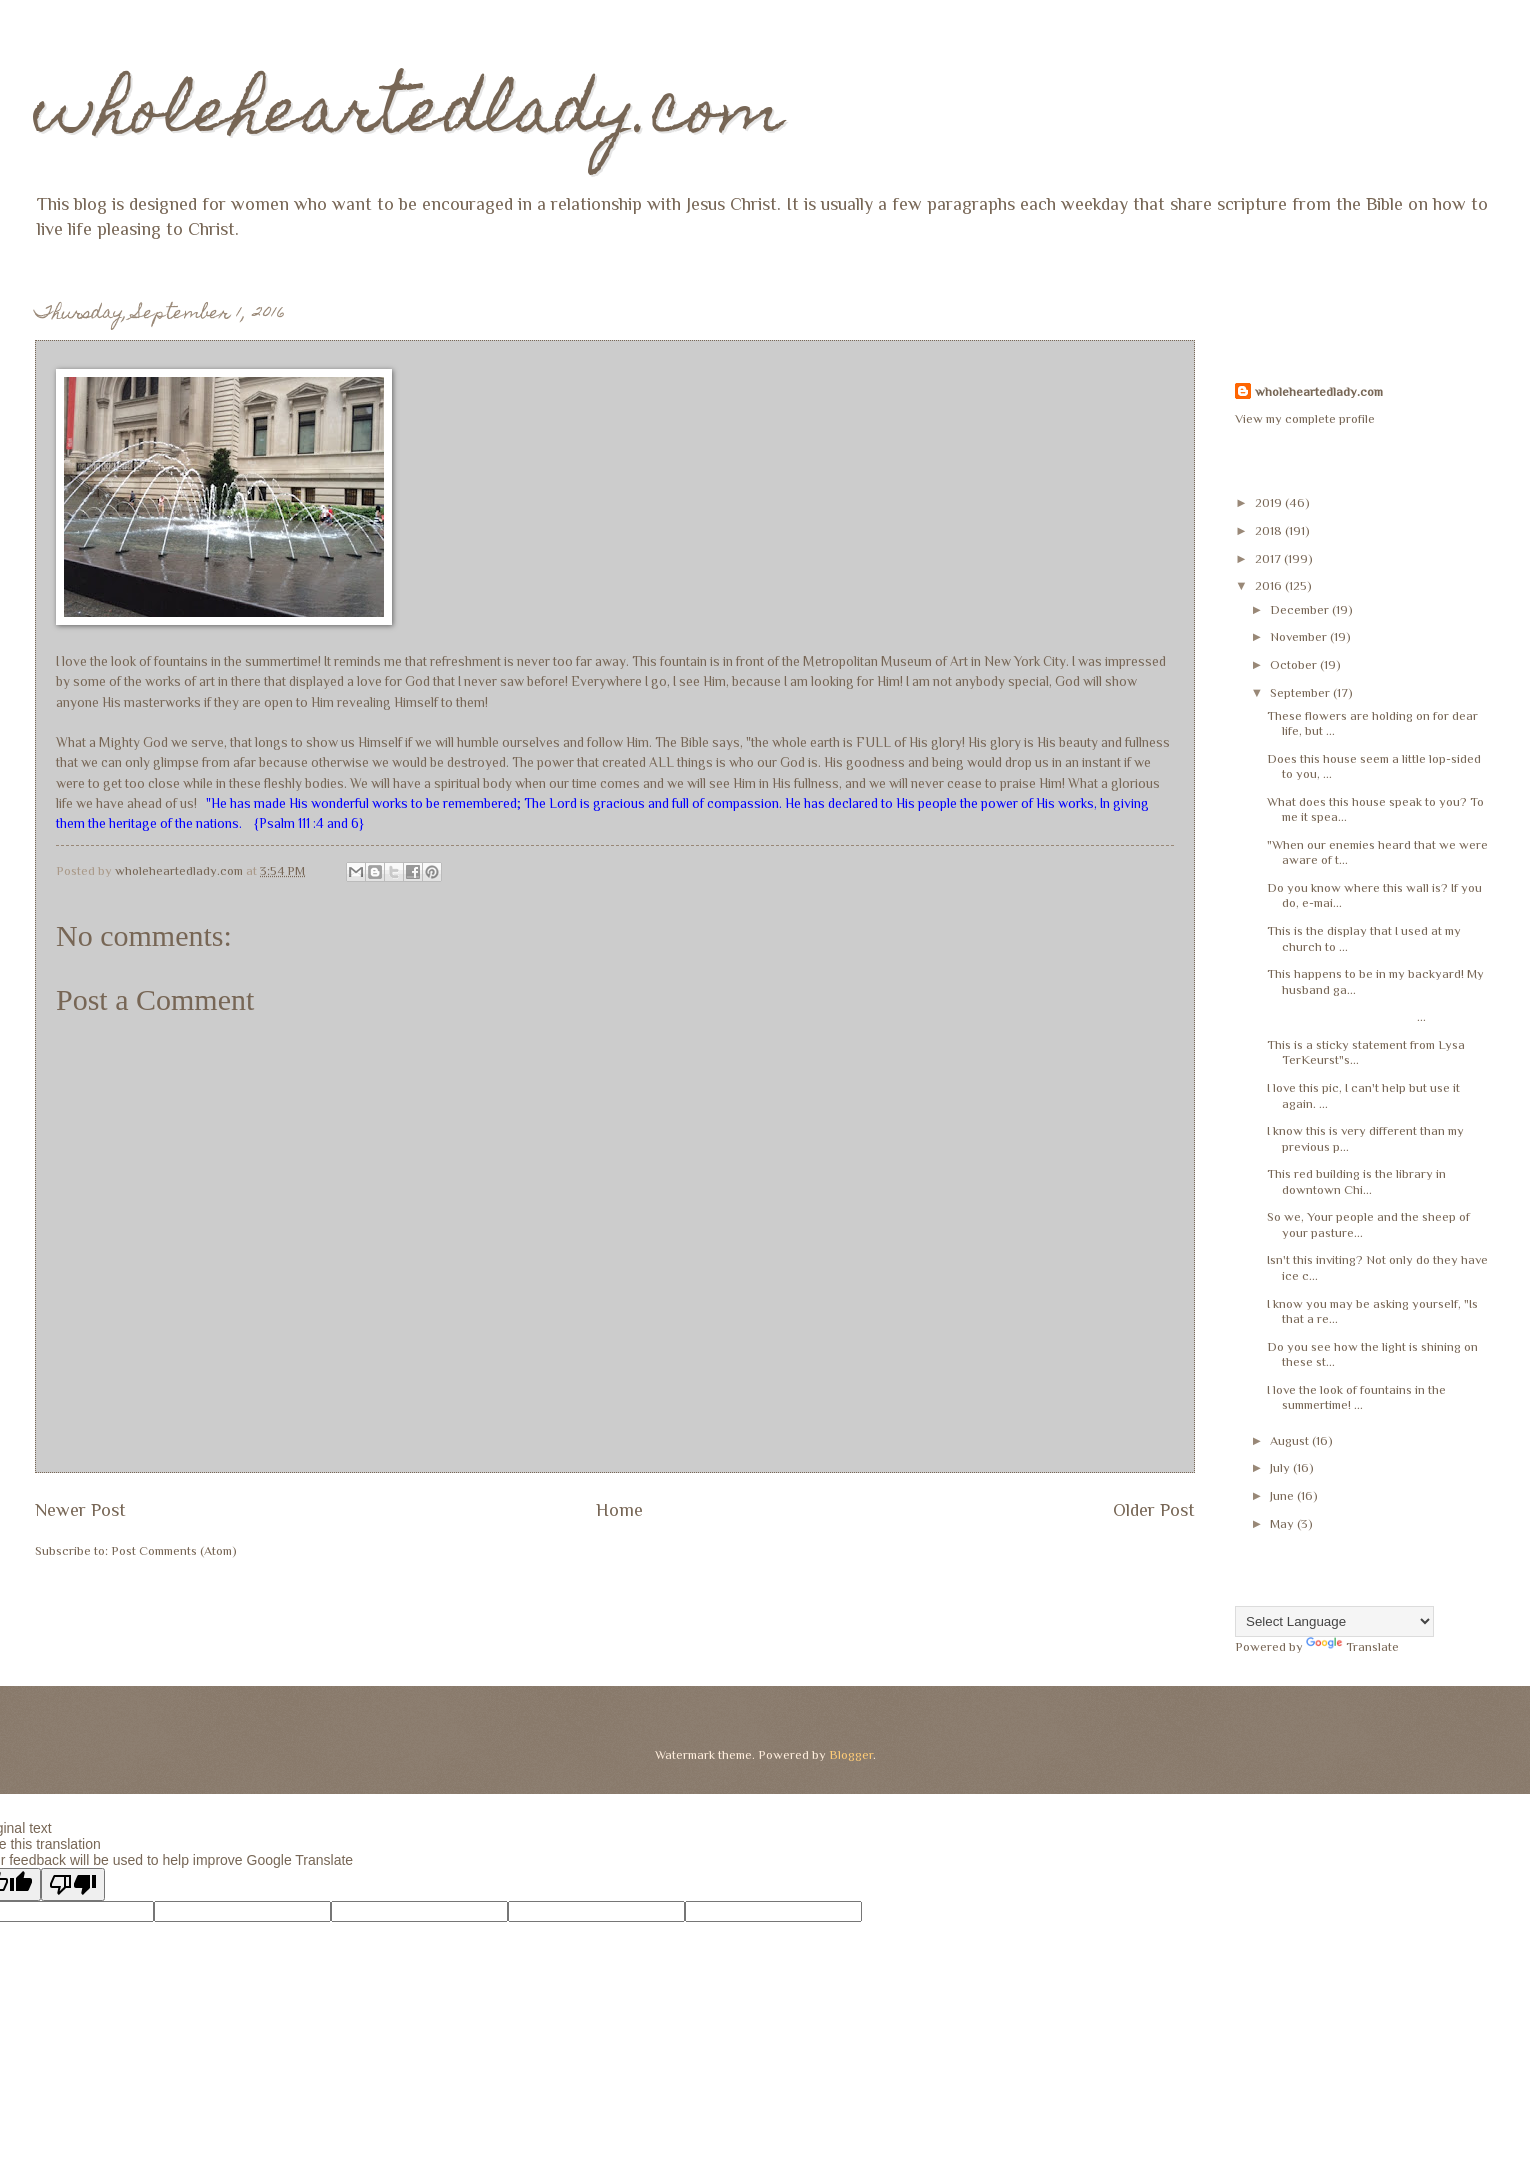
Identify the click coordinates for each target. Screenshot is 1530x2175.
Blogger (851, 1754)
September (1301, 692)
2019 (1270, 502)
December (1301, 609)
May (1283, 1523)
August (1291, 1440)
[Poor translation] (73, 1884)
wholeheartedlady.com (409, 116)
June (1283, 1495)
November (1300, 636)
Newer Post (80, 1510)
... (1346, 1016)
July (1281, 1467)
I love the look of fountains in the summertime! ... (1356, 1397)
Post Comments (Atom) (174, 1550)
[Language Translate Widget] (1334, 1621)
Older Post (1154, 1510)
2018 (1270, 530)
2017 (1269, 558)
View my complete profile (1305, 418)
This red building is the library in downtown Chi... (1356, 1181)
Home (619, 1510)
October (1295, 664)
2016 (1270, 585)
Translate (1352, 1646)
